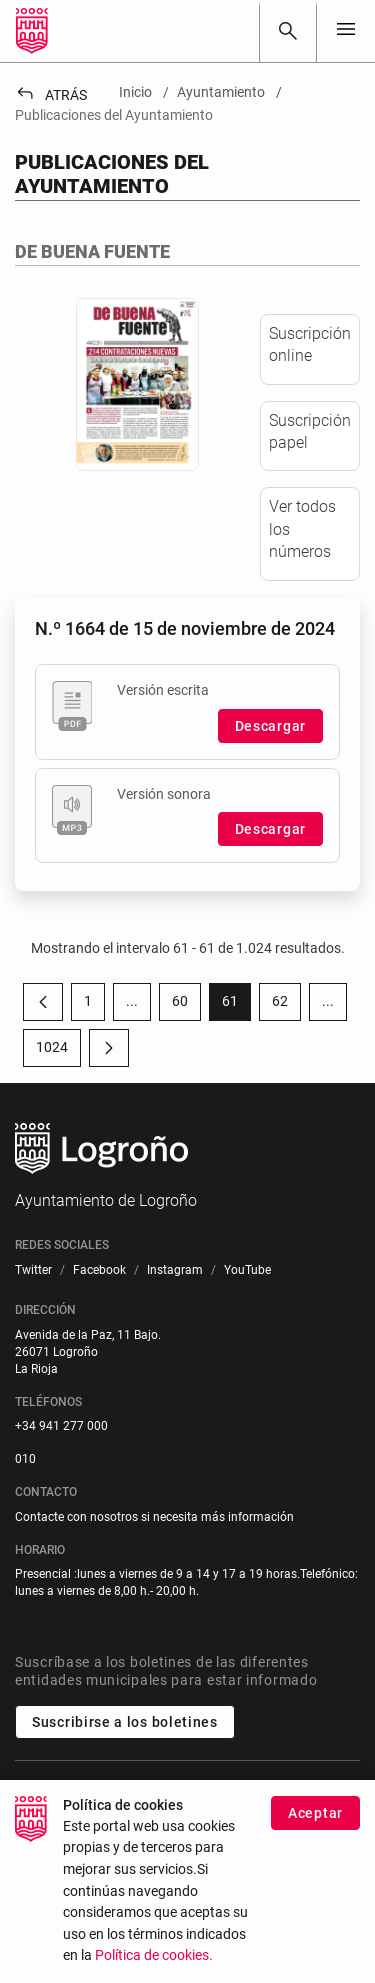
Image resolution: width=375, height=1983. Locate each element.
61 (236, 1005)
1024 (58, 1051)
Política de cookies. (154, 1960)
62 (286, 1005)
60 (186, 1005)
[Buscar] (288, 31)
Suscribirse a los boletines (125, 1722)
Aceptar (315, 1818)
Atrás (51, 95)
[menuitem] (33, 1270)
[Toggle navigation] (346, 30)
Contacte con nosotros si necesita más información (154, 1517)
